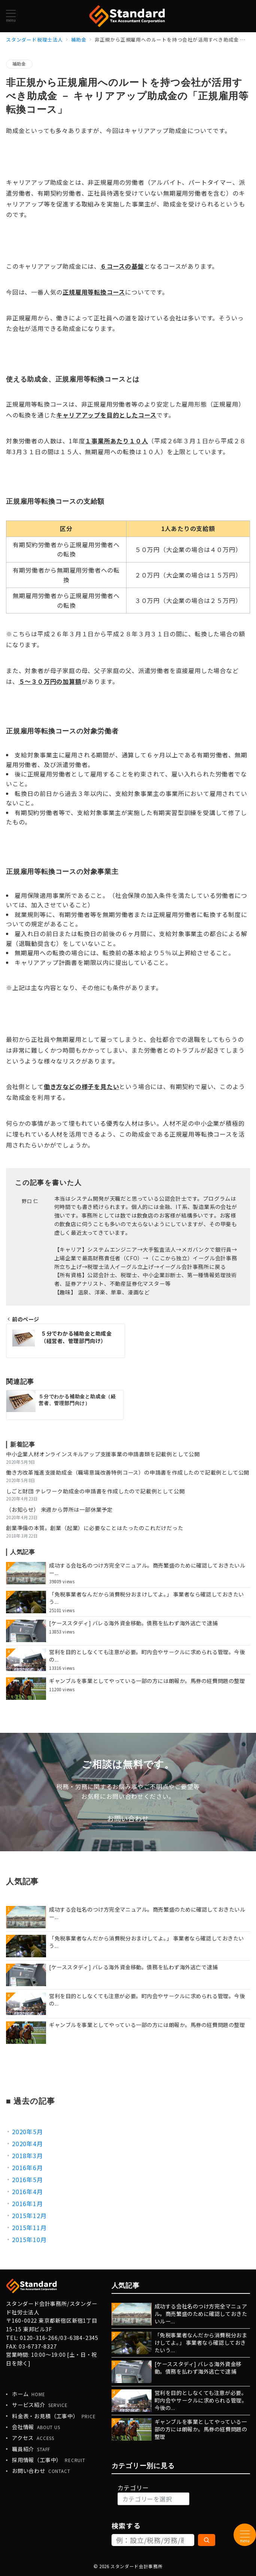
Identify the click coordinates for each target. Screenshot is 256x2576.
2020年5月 (27, 2131)
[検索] (207, 2540)
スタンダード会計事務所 (136, 2566)
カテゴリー (133, 2487)
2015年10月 (29, 2239)
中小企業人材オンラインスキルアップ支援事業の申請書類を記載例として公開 (103, 1454)
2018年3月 (27, 2155)
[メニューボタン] (11, 16)
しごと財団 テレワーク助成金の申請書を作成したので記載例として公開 (95, 1491)
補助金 (19, 64)
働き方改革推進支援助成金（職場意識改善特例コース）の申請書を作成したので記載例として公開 (127, 1472)
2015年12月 (29, 2215)
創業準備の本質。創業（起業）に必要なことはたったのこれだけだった (94, 1528)
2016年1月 (27, 2203)
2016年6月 (27, 2167)
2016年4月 (27, 2191)
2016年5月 (27, 2179)
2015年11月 (29, 2227)
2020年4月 (27, 2143)
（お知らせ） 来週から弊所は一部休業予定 (59, 1509)
